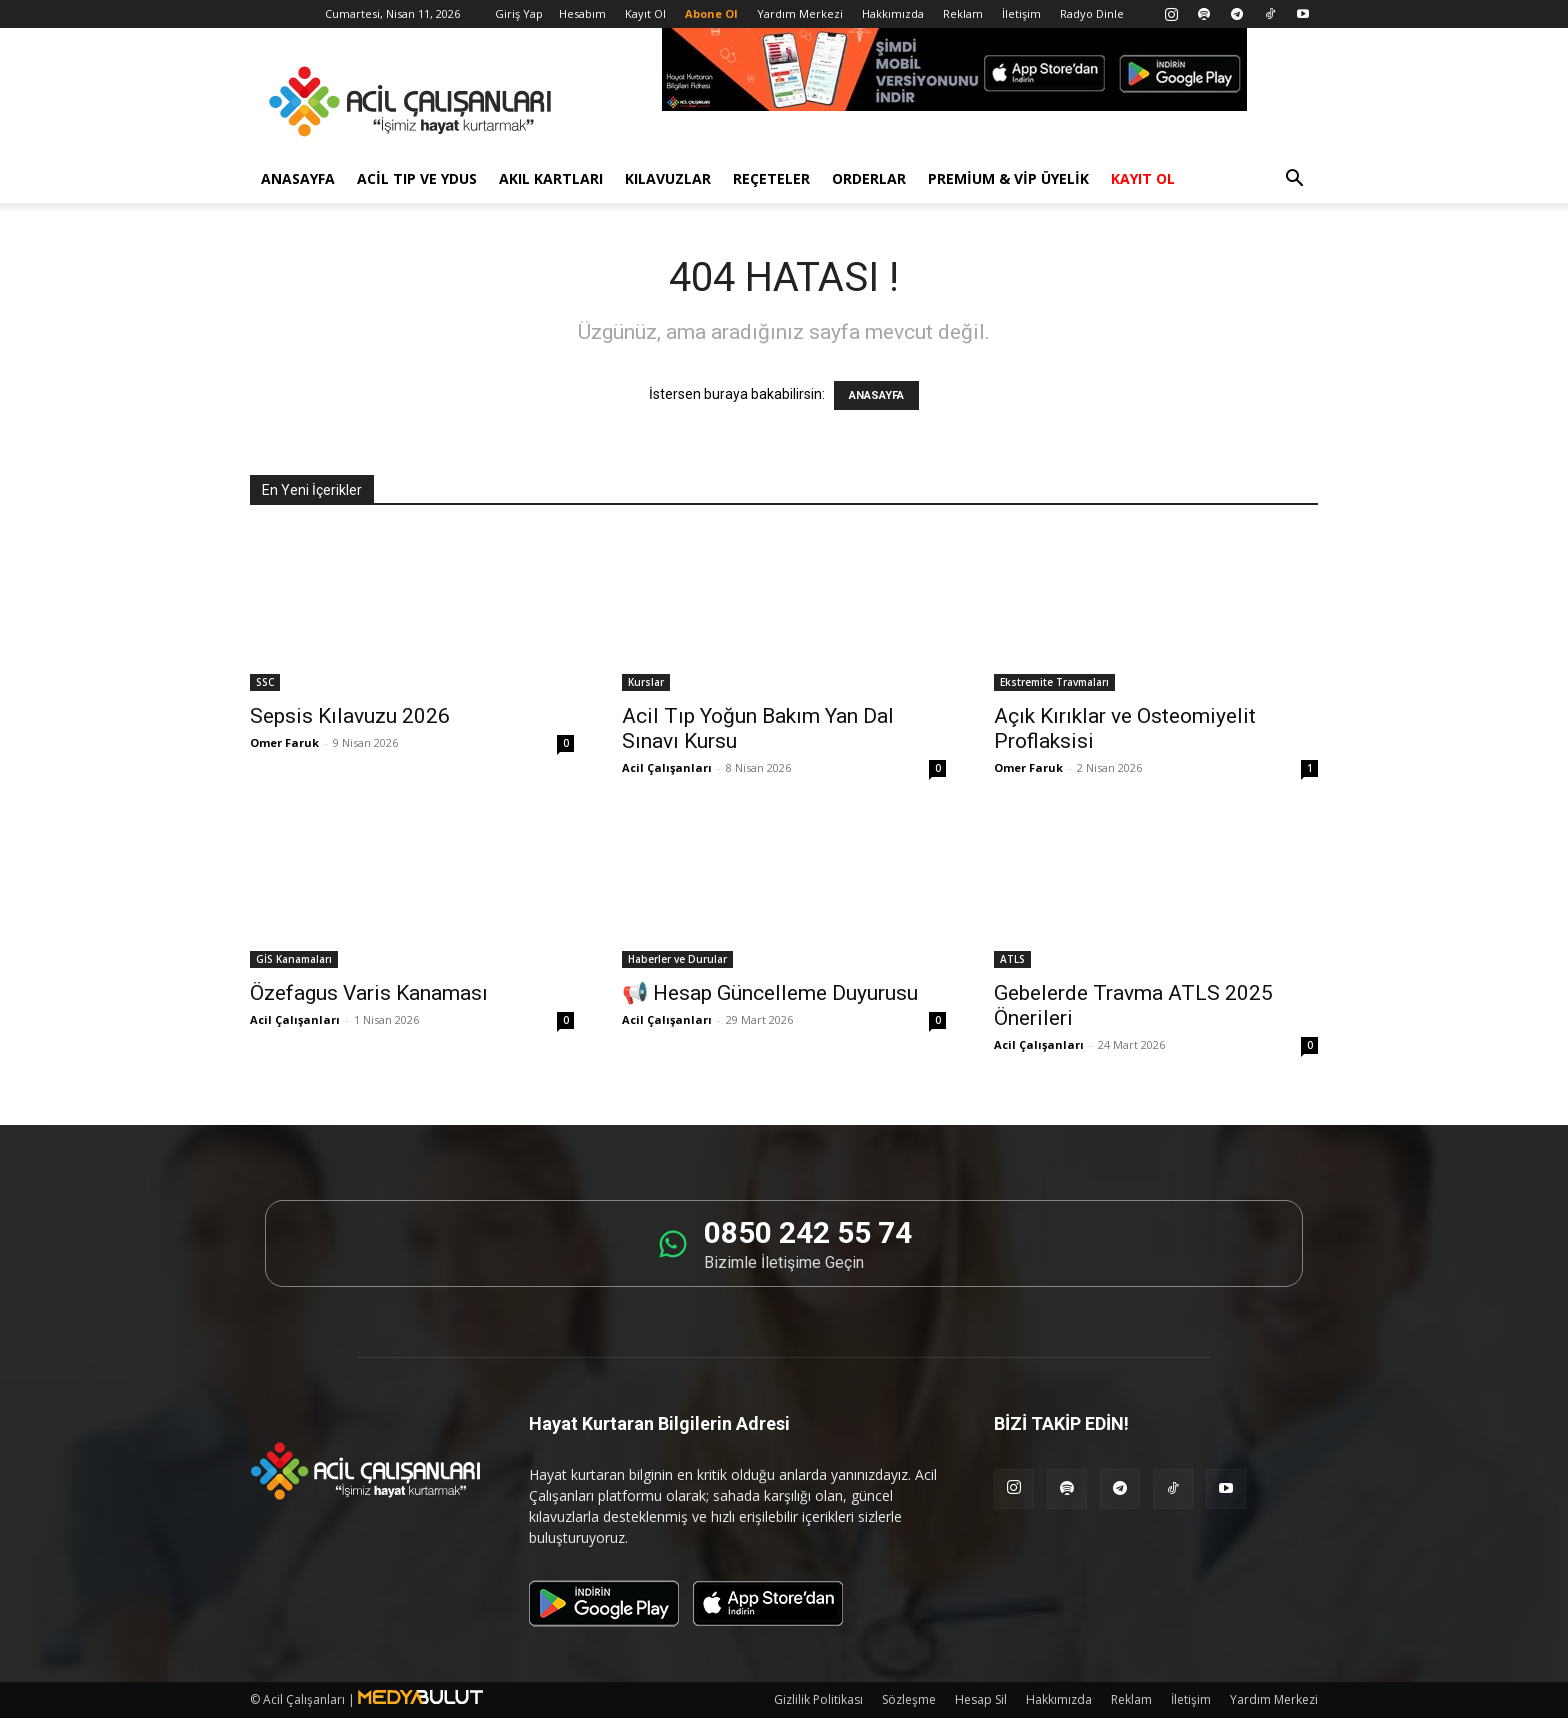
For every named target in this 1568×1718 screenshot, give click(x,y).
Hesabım (582, 13)
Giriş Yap (519, 13)
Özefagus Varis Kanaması (369, 993)
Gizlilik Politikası (818, 1699)
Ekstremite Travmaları (1054, 682)
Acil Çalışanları (667, 767)
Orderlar (869, 178)
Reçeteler (771, 178)
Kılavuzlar (668, 178)
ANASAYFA (876, 395)
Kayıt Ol (645, 13)
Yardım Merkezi (800, 13)
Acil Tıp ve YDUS (417, 178)
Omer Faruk (284, 742)
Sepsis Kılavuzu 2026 (350, 716)
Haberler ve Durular (677, 959)
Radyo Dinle (1092, 13)
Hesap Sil (981, 1699)
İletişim (1021, 13)
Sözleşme (909, 1699)
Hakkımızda (893, 13)
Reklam (963, 13)
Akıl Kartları (551, 178)
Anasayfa (298, 178)
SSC (265, 682)
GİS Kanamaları (294, 959)
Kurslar (646, 682)
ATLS (1012, 959)
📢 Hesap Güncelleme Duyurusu (770, 993)
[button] (1294, 180)
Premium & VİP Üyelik (1008, 178)
